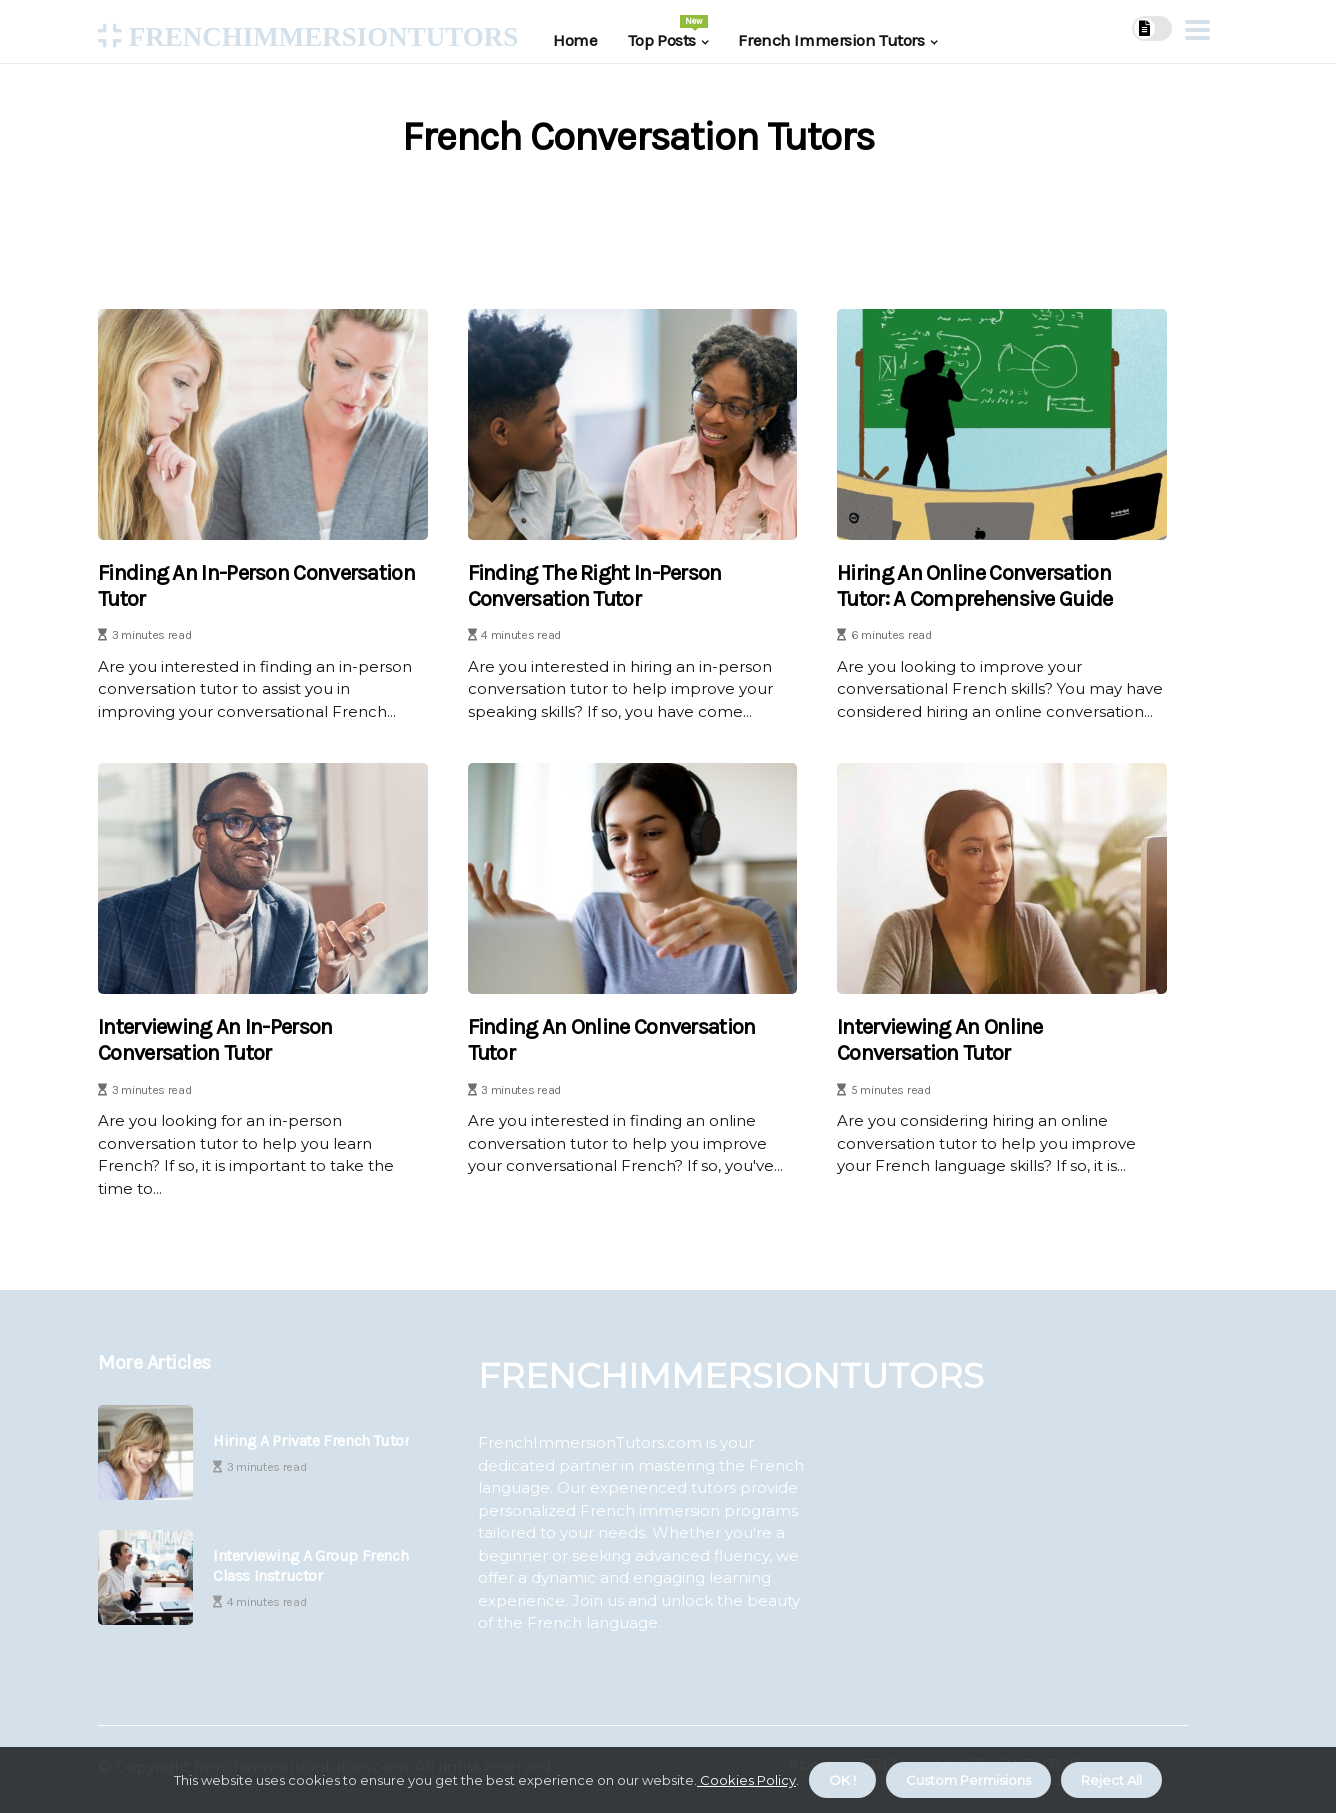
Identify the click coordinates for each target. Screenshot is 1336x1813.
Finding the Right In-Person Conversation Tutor (595, 586)
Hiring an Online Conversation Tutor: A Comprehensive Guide (974, 586)
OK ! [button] (842, 1780)
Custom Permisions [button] (968, 1780)
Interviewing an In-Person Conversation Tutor (215, 1040)
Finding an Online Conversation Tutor (612, 1040)
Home (575, 40)
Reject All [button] (1111, 1780)
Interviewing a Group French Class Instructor (310, 1565)
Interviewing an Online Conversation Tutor (940, 1040)
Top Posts (668, 32)
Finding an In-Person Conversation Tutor (256, 586)
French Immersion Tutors (831, 40)
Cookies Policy (746, 1780)
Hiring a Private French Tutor (311, 1440)
